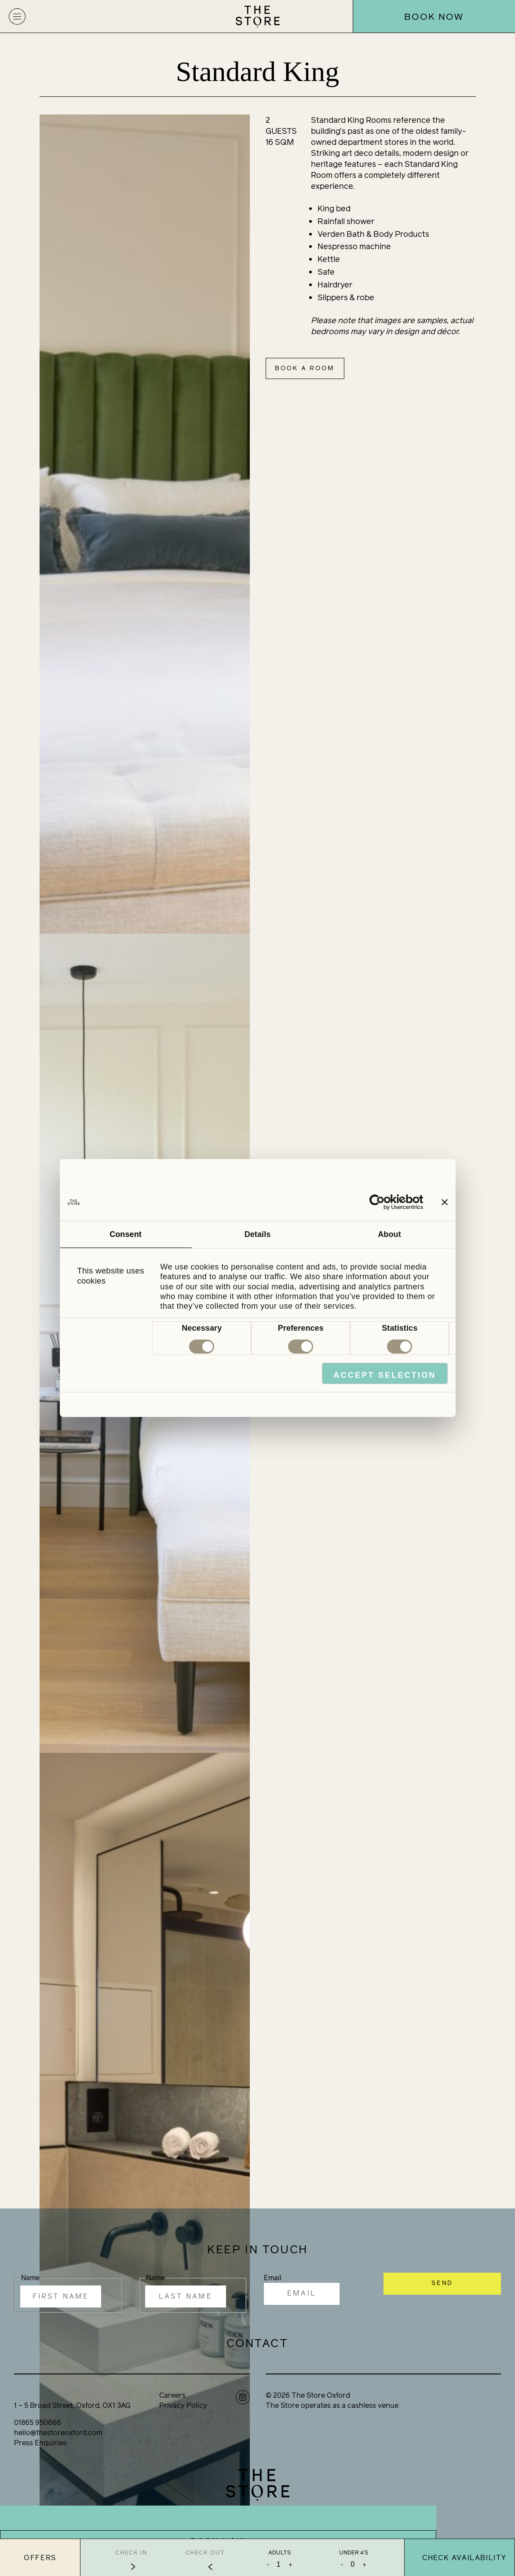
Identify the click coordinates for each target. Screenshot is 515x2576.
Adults (279, 2553)
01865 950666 (37, 2423)
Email (272, 2278)
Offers (40, 2558)
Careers (172, 2395)
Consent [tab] (126, 1234)
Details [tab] (258, 1234)
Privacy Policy (183, 2405)
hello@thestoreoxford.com (58, 2433)
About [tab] (389, 1234)
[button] (17, 16)
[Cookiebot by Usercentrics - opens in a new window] (384, 1202)
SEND (442, 2283)
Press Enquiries (40, 2443)
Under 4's (353, 2553)
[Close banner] (445, 1202)
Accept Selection (384, 1375)
